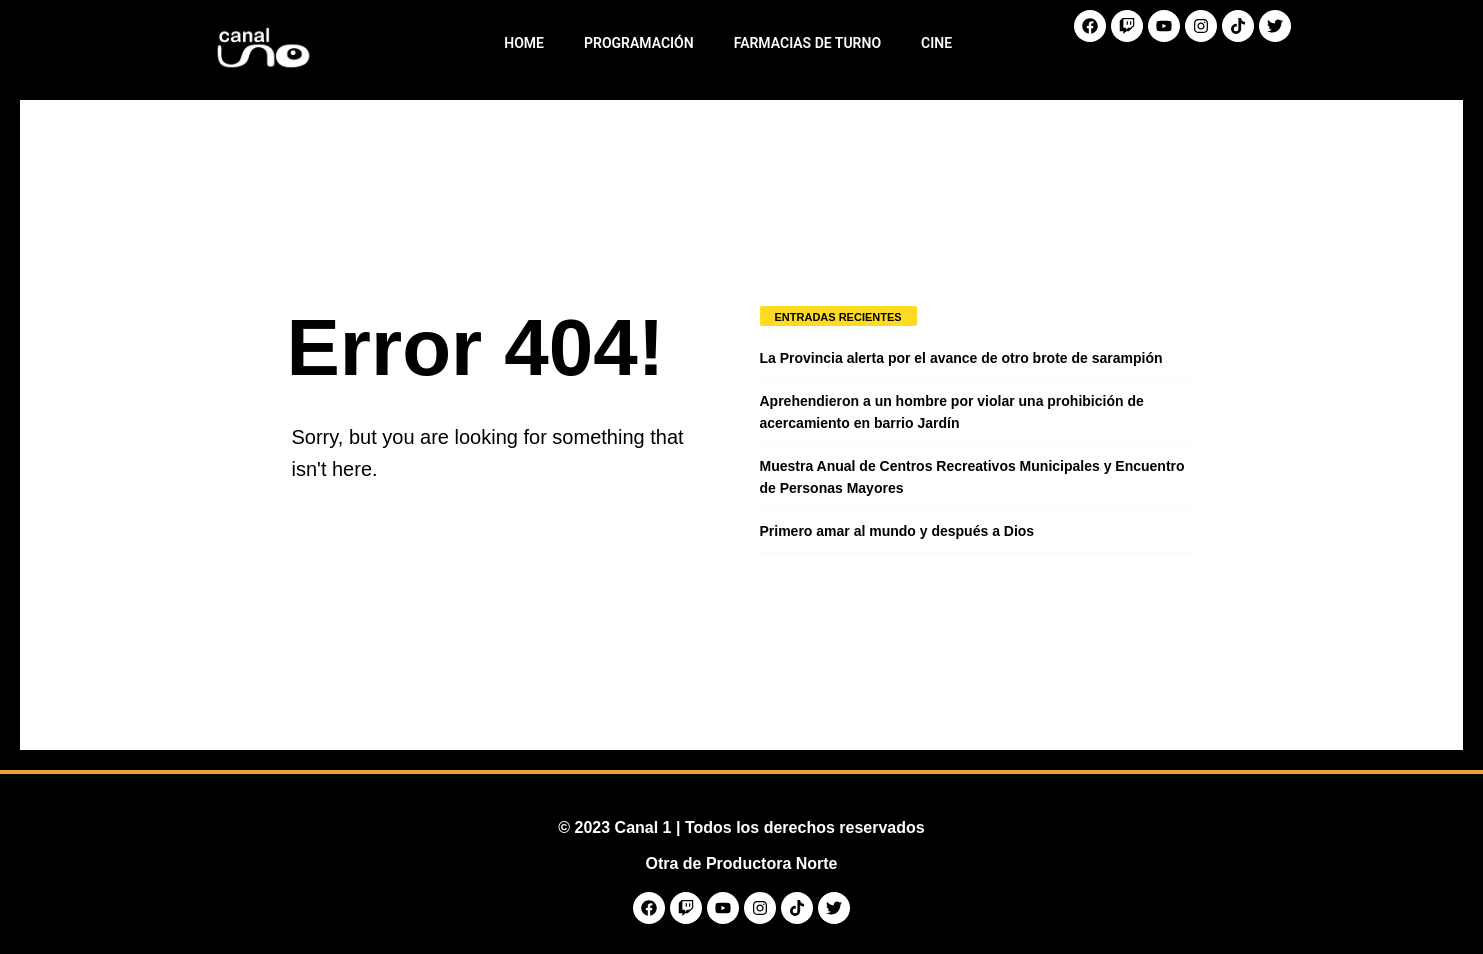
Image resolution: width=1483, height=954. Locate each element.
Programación (639, 43)
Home (524, 43)
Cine (936, 43)
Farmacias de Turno (807, 43)
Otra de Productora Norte (741, 863)
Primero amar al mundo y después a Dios (897, 531)
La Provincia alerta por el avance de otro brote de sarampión (961, 358)
